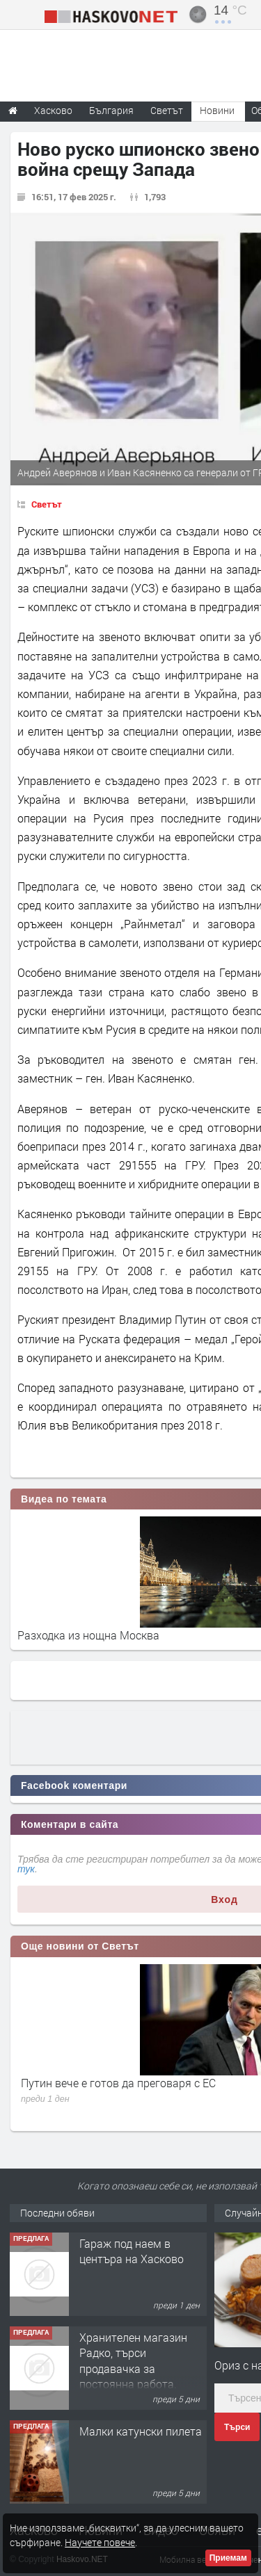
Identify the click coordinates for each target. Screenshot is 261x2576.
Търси (237, 2427)
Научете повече (100, 2542)
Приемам (228, 2558)
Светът (46, 504)
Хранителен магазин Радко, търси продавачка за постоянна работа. (133, 2360)
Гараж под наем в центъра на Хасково (131, 2251)
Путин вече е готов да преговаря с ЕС (118, 2082)
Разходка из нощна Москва (88, 1635)
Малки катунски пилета (140, 2431)
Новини (217, 110)
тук (26, 1868)
